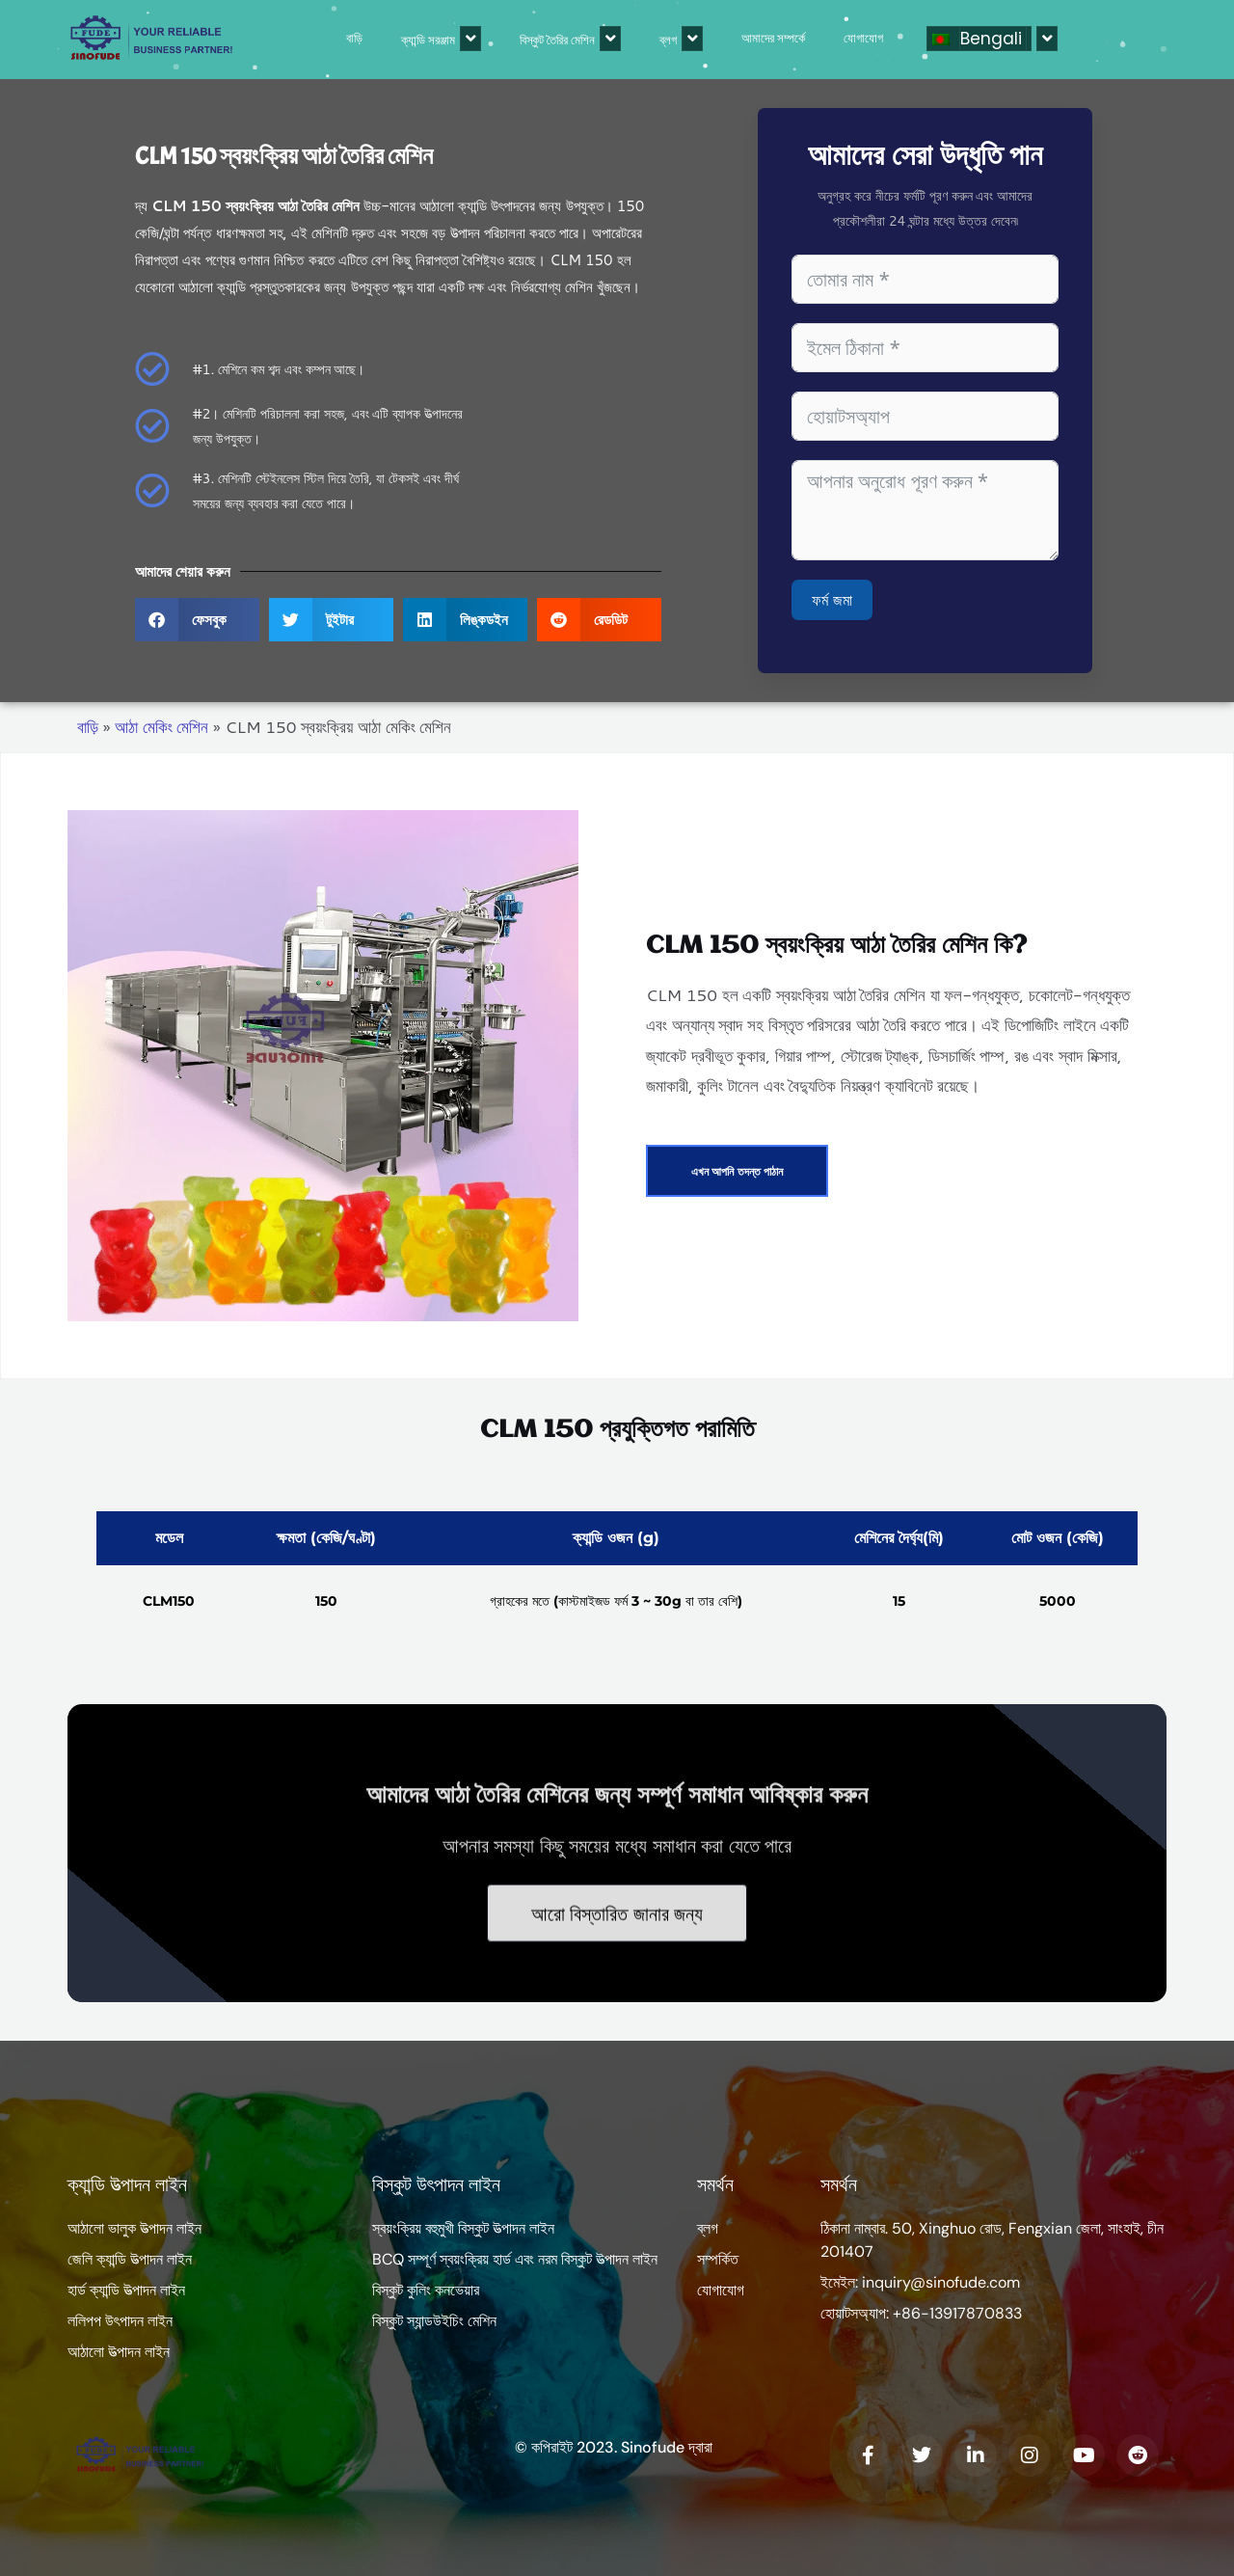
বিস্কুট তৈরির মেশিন (480, 38)
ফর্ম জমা (831, 599)
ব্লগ (591, 38)
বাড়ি (264, 38)
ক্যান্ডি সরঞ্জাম (351, 38)
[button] (197, 619)
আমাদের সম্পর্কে (683, 38)
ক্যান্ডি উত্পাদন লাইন (127, 2184)
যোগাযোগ (773, 38)
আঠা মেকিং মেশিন (161, 726)
